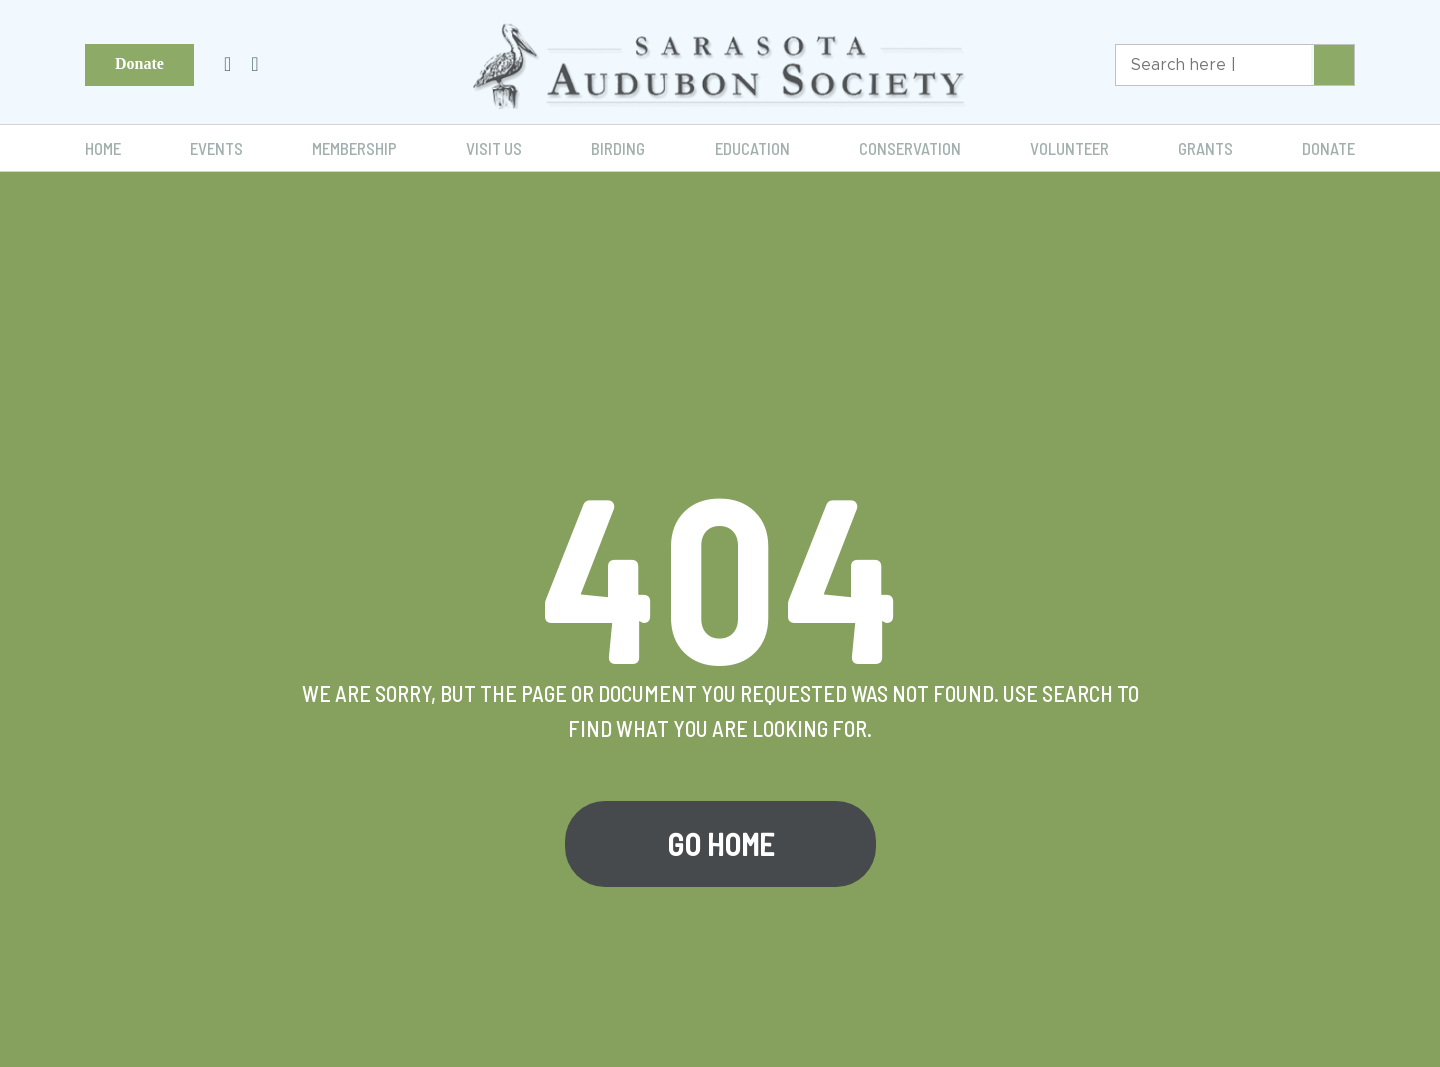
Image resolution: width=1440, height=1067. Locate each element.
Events (216, 148)
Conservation (910, 148)
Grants (1205, 148)
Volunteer (1069, 148)
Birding (618, 148)
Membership (354, 148)
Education (752, 148)
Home (103, 148)
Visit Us (494, 148)
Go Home (720, 844)
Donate (139, 63)
